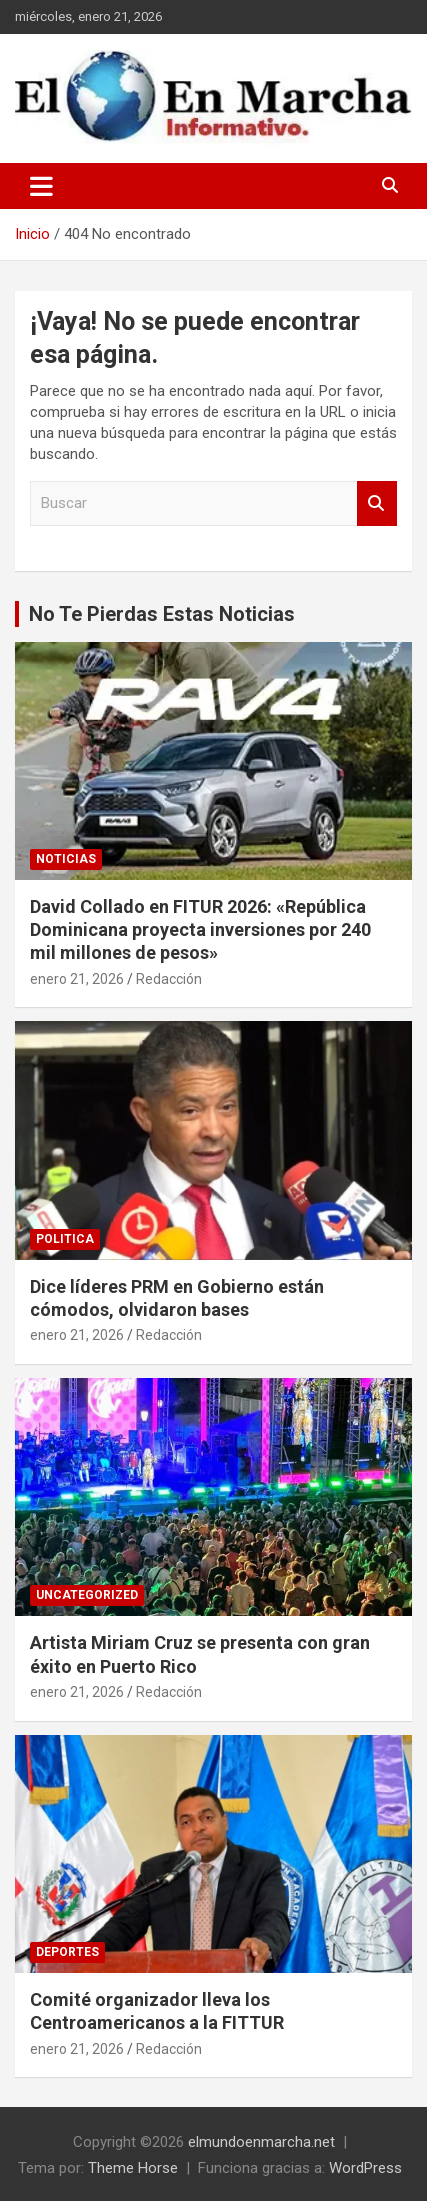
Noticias (66, 859)
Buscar (377, 503)
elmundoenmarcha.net (261, 2142)
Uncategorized (87, 1595)
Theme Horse (133, 2168)
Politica (65, 1239)
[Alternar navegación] (41, 186)
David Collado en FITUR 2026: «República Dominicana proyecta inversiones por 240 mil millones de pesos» (200, 930)
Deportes (67, 1952)
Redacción (169, 979)
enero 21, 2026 (77, 979)
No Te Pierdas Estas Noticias (162, 614)
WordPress (365, 2168)
